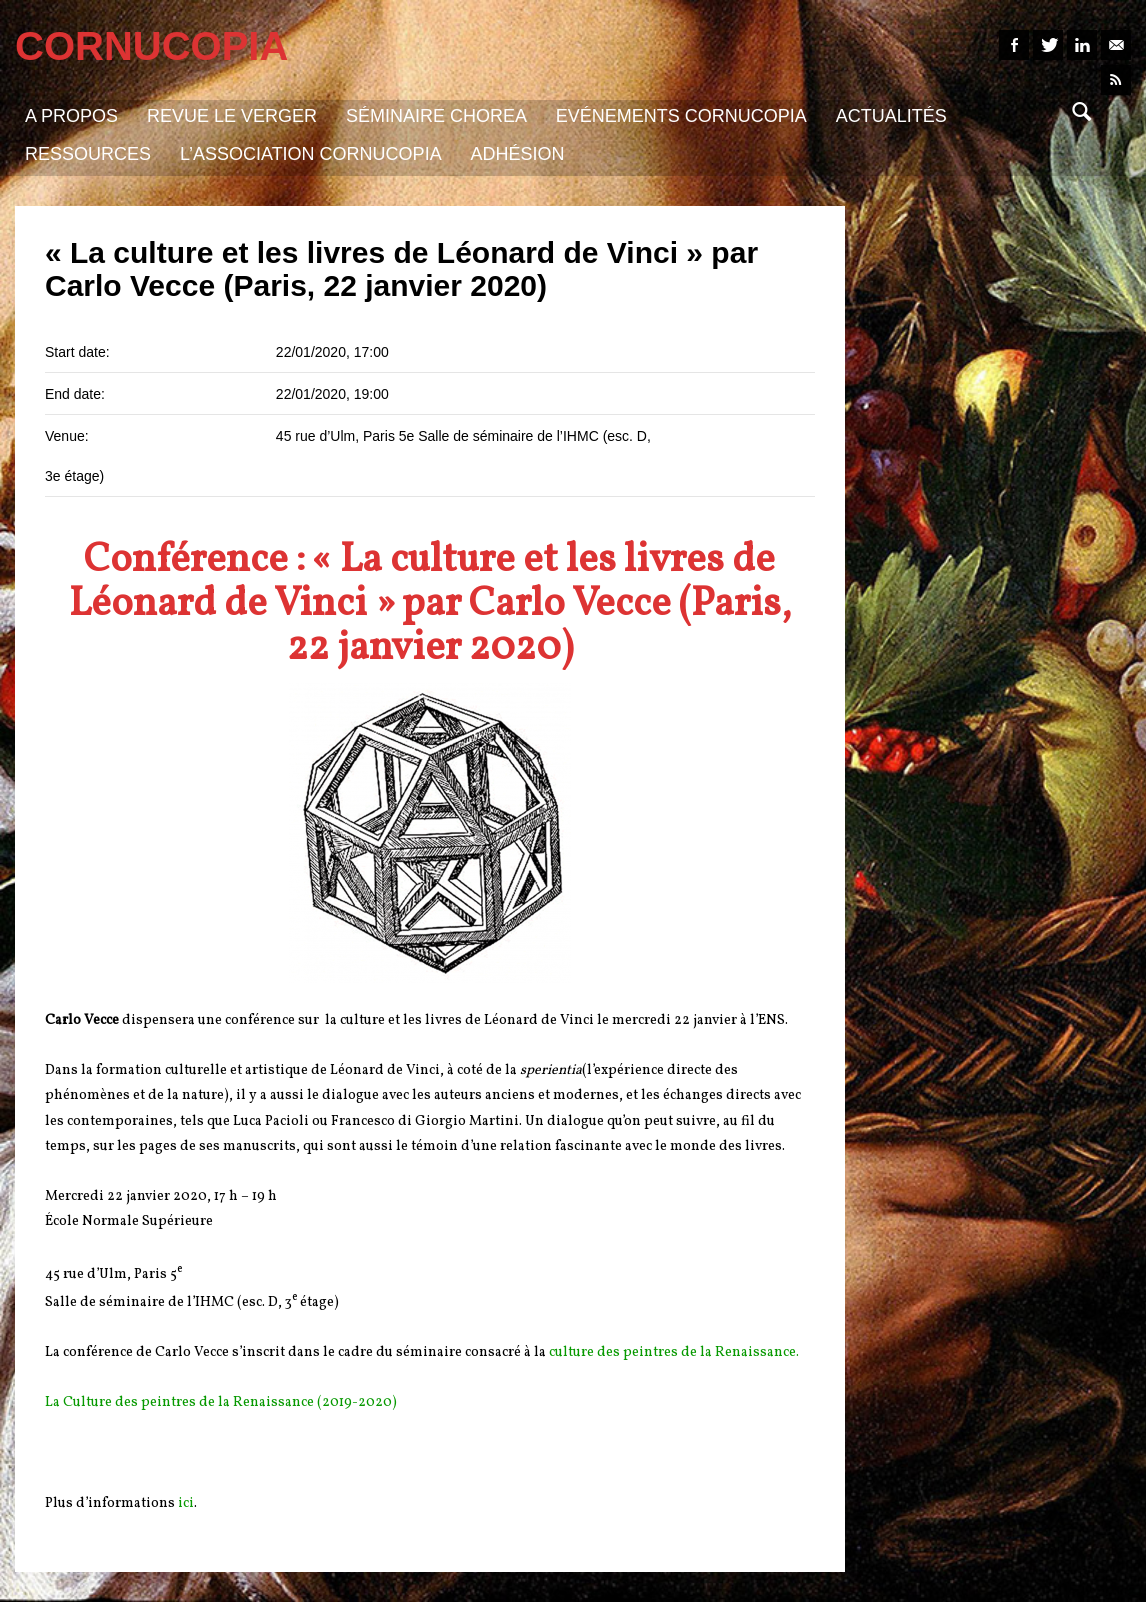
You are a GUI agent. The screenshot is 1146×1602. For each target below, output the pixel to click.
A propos (71, 116)
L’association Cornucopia (311, 154)
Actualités (891, 116)
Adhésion (518, 154)
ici (186, 1503)
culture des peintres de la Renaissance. (674, 1352)
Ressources (88, 154)
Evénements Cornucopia (681, 116)
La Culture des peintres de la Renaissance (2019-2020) (221, 1402)
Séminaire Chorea (436, 116)
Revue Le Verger (232, 116)
